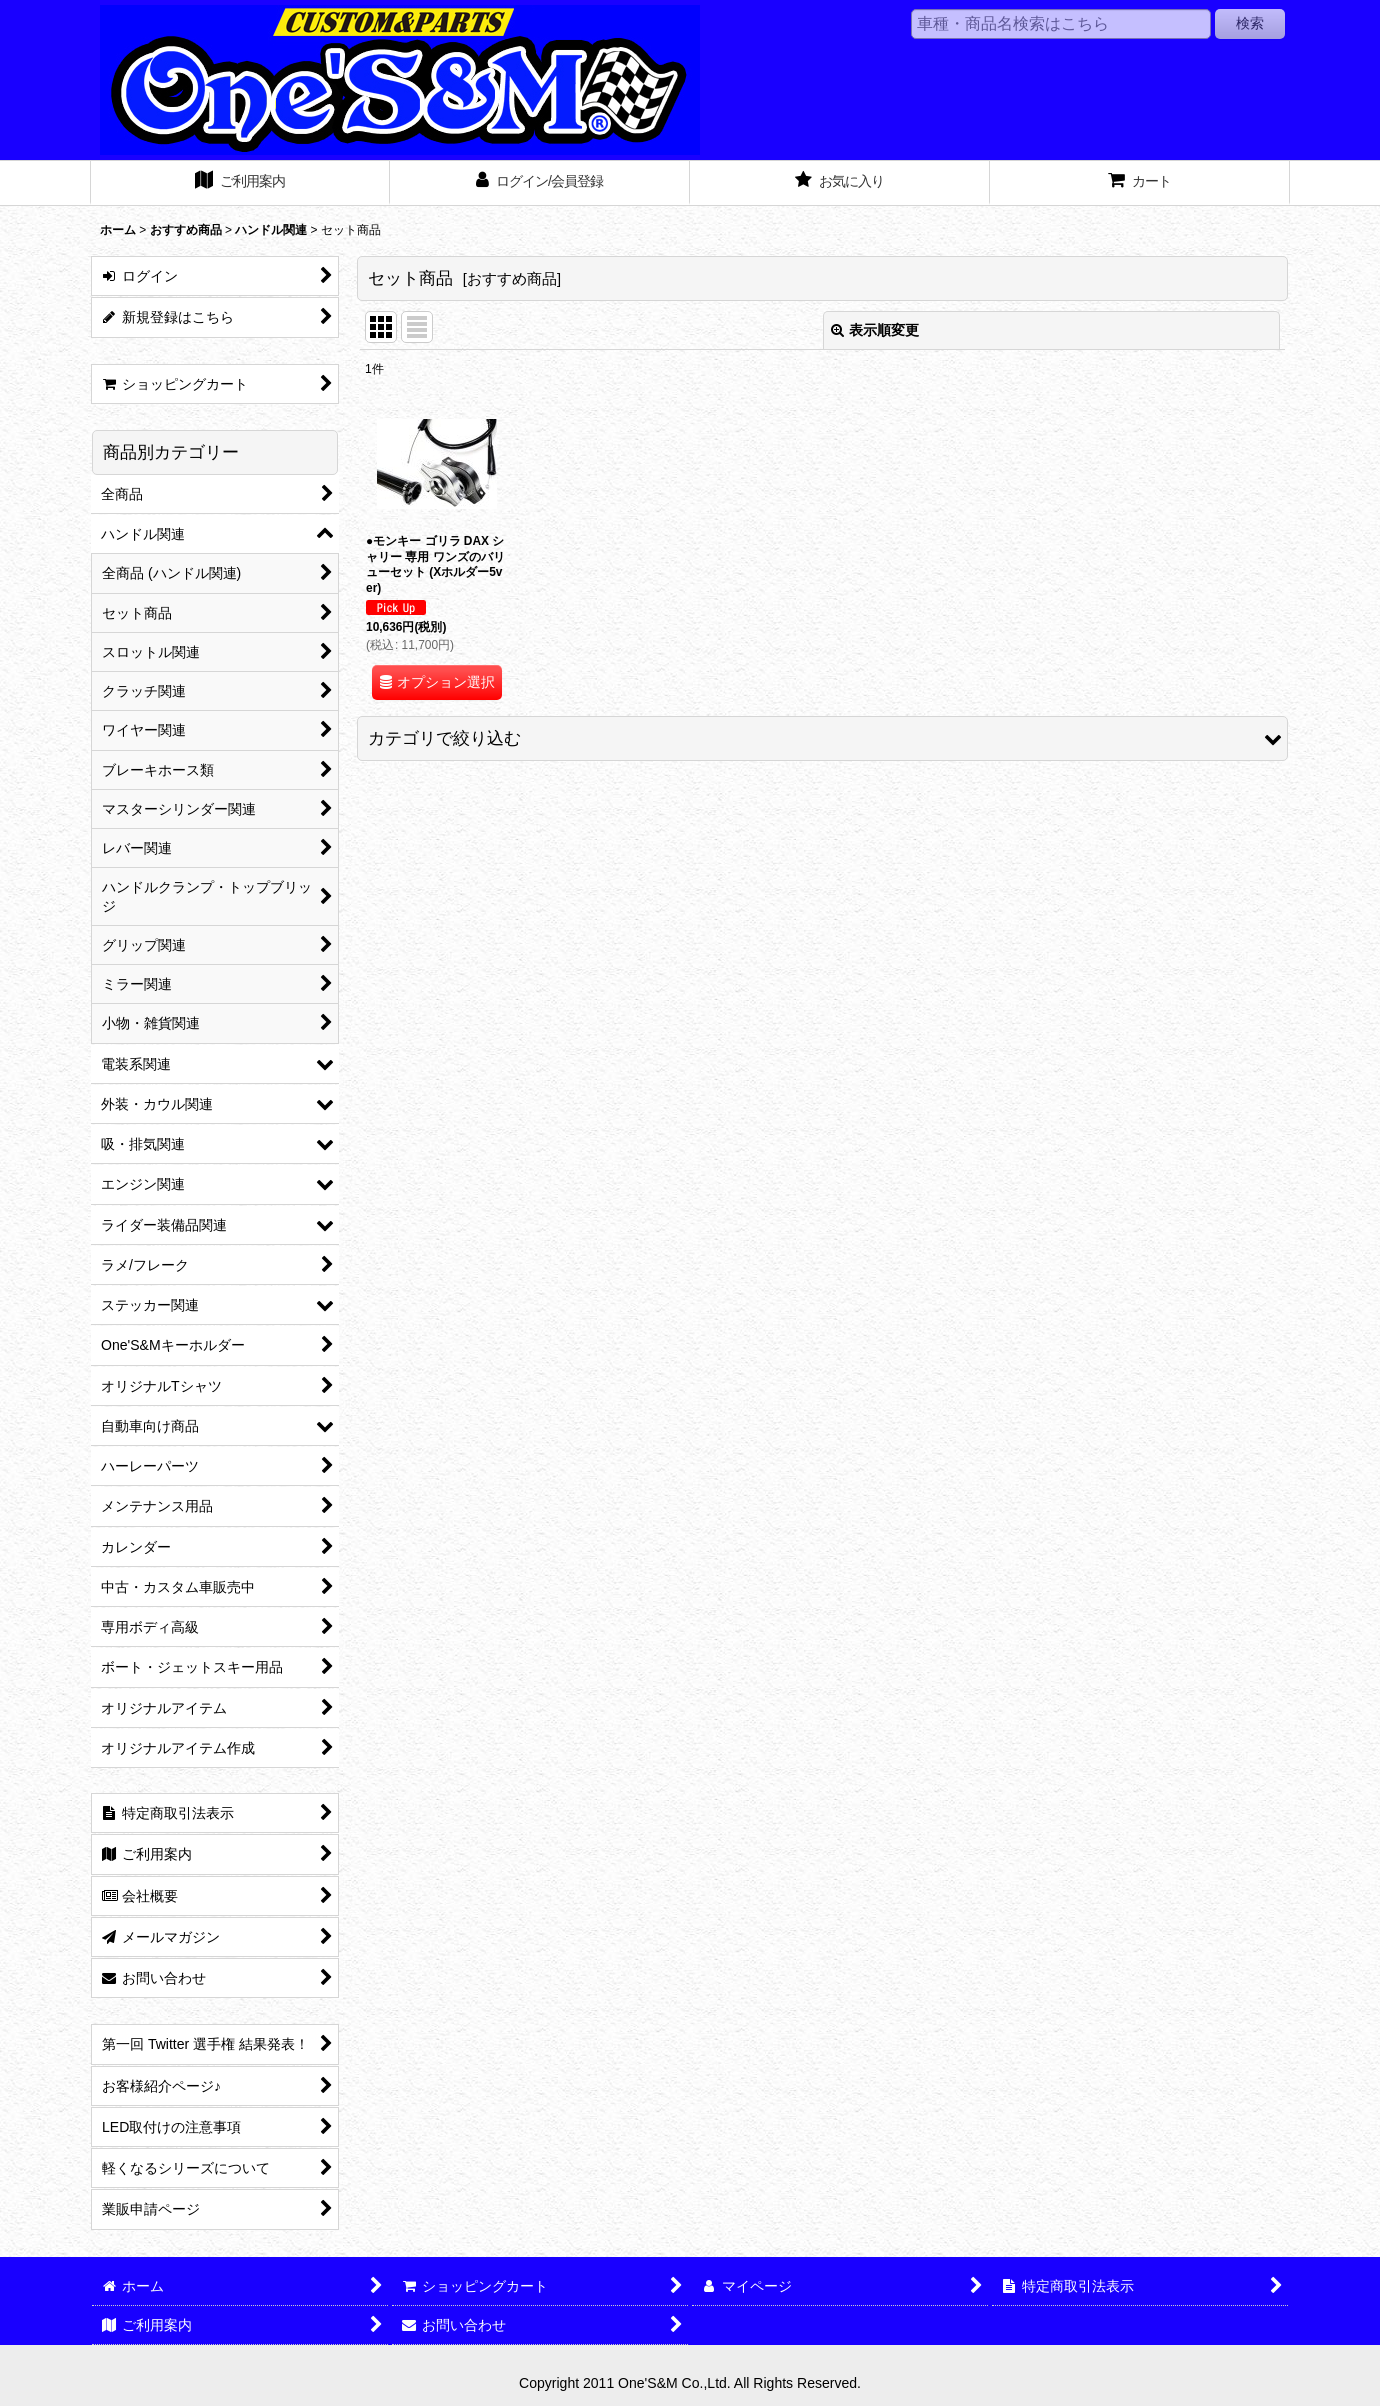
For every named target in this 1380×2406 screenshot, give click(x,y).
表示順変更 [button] (875, 330)
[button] (822, 738)
